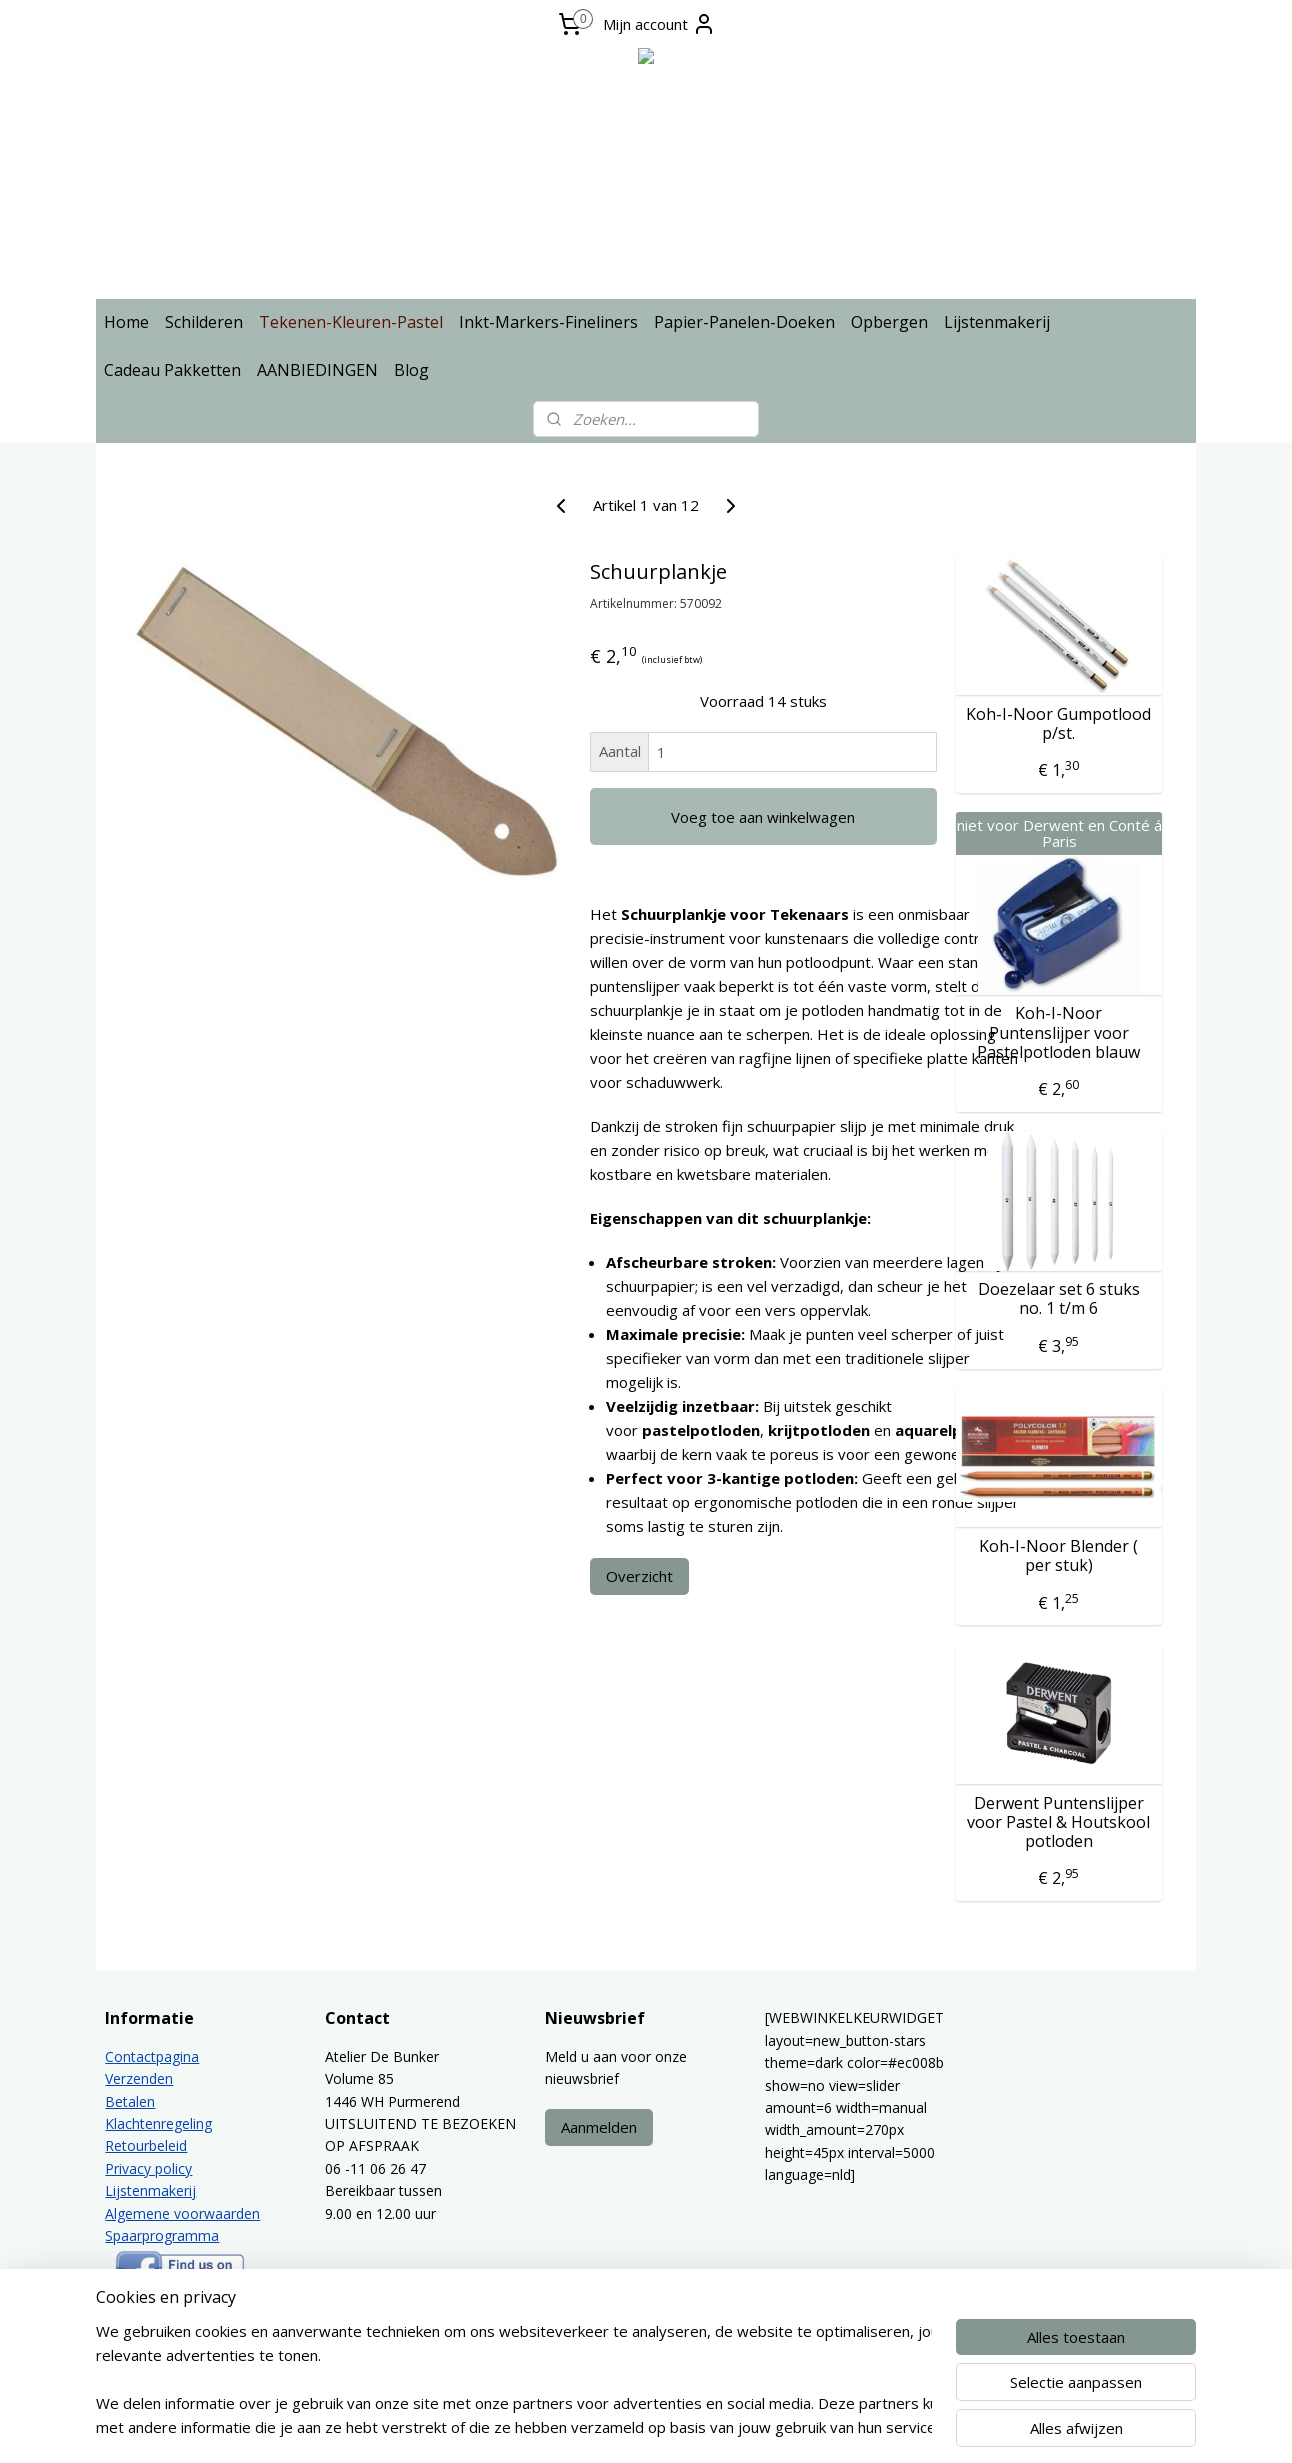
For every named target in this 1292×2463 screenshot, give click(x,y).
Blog (411, 370)
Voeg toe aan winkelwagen (763, 817)
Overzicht (639, 1576)
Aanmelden (599, 2127)
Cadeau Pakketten (172, 370)
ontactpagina (156, 2056)
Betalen (130, 2101)
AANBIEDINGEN (317, 370)
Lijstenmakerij (997, 322)
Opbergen (889, 322)
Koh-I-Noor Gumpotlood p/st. (1058, 724)
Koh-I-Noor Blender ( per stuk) (1058, 1556)
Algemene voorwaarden (182, 2213)
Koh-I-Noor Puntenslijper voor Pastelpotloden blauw (1058, 1033)
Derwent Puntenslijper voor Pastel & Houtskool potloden (1058, 1823)
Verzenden (139, 2078)
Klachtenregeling (158, 2123)
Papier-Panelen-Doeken (744, 322)
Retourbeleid (146, 2145)
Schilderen (204, 322)
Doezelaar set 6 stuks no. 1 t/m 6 (1059, 1299)
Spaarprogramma (162, 2235)
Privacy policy (148, 2168)
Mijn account (659, 24)
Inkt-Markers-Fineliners (548, 322)
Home (126, 322)
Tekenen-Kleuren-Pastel (351, 322)
